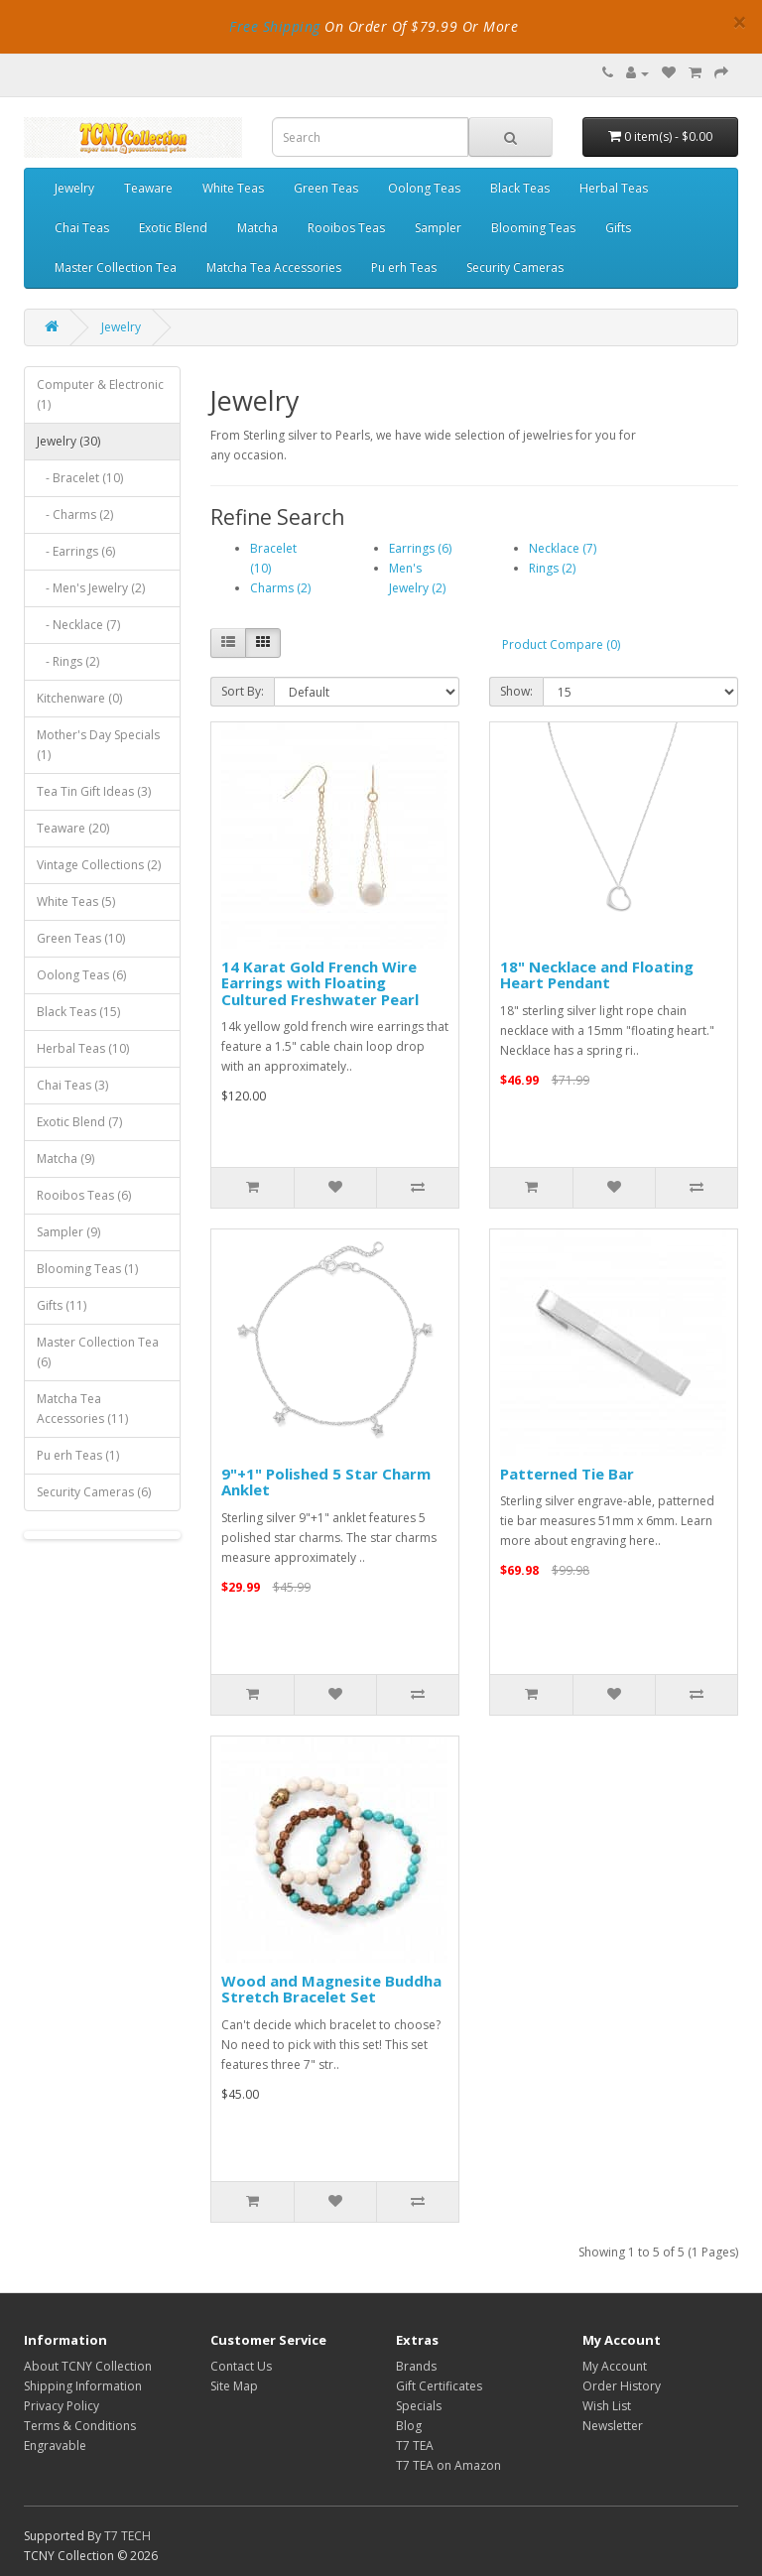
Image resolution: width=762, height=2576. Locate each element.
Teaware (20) (73, 828)
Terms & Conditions (80, 2425)
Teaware (148, 188)
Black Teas (520, 188)
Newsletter (612, 2425)
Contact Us (241, 2366)
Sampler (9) (68, 1232)
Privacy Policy (61, 2405)
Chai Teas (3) (72, 1085)
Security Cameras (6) (94, 1491)
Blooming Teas (533, 227)
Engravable (55, 2445)
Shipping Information (83, 2386)
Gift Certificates (439, 2386)
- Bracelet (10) (80, 477)
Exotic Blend (173, 227)
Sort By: (242, 691)
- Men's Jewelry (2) (91, 588)
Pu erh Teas (404, 267)
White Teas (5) (76, 901)
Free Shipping (274, 26)
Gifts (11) (61, 1305)
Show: (516, 691)
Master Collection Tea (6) (98, 1352)
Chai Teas (82, 227)
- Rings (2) (68, 661)
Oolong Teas (424, 188)
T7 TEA (415, 2445)
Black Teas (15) (78, 1011)
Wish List (606, 2405)
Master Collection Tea (116, 267)
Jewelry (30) (68, 441)
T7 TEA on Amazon (448, 2465)
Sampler (438, 227)
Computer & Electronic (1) (100, 394)
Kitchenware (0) (79, 698)
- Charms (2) (75, 514)
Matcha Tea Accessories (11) (82, 1408)
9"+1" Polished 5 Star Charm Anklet (326, 1482)
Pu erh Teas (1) (78, 1455)
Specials (419, 2405)
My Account (614, 2366)
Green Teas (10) (81, 938)
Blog (409, 2425)
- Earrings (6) (76, 551)
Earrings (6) (420, 548)
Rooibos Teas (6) (84, 1195)
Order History (621, 2386)
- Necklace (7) (78, 624)
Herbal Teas (613, 188)
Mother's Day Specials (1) (98, 744)
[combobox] (370, 137)
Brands (416, 2366)
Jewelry (74, 188)
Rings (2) (552, 568)
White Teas (233, 188)
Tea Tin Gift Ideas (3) (94, 791)
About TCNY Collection (88, 2366)
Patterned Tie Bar (567, 1473)
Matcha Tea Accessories (273, 267)
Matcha (257, 227)
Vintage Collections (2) (99, 864)
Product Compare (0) (561, 644)
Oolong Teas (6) (81, 974)
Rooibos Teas (346, 227)
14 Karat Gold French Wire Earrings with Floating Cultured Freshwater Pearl (320, 983)
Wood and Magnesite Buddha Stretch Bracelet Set (331, 1989)
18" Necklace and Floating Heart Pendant (597, 975)
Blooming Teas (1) (87, 1268)
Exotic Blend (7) (79, 1121)
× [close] (739, 22)
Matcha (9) (65, 1158)
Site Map (234, 2386)
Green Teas (326, 188)
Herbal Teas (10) (83, 1048)
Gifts (618, 227)
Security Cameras (515, 267)
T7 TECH (127, 2535)
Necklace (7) (562, 548)
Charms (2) (280, 588)
